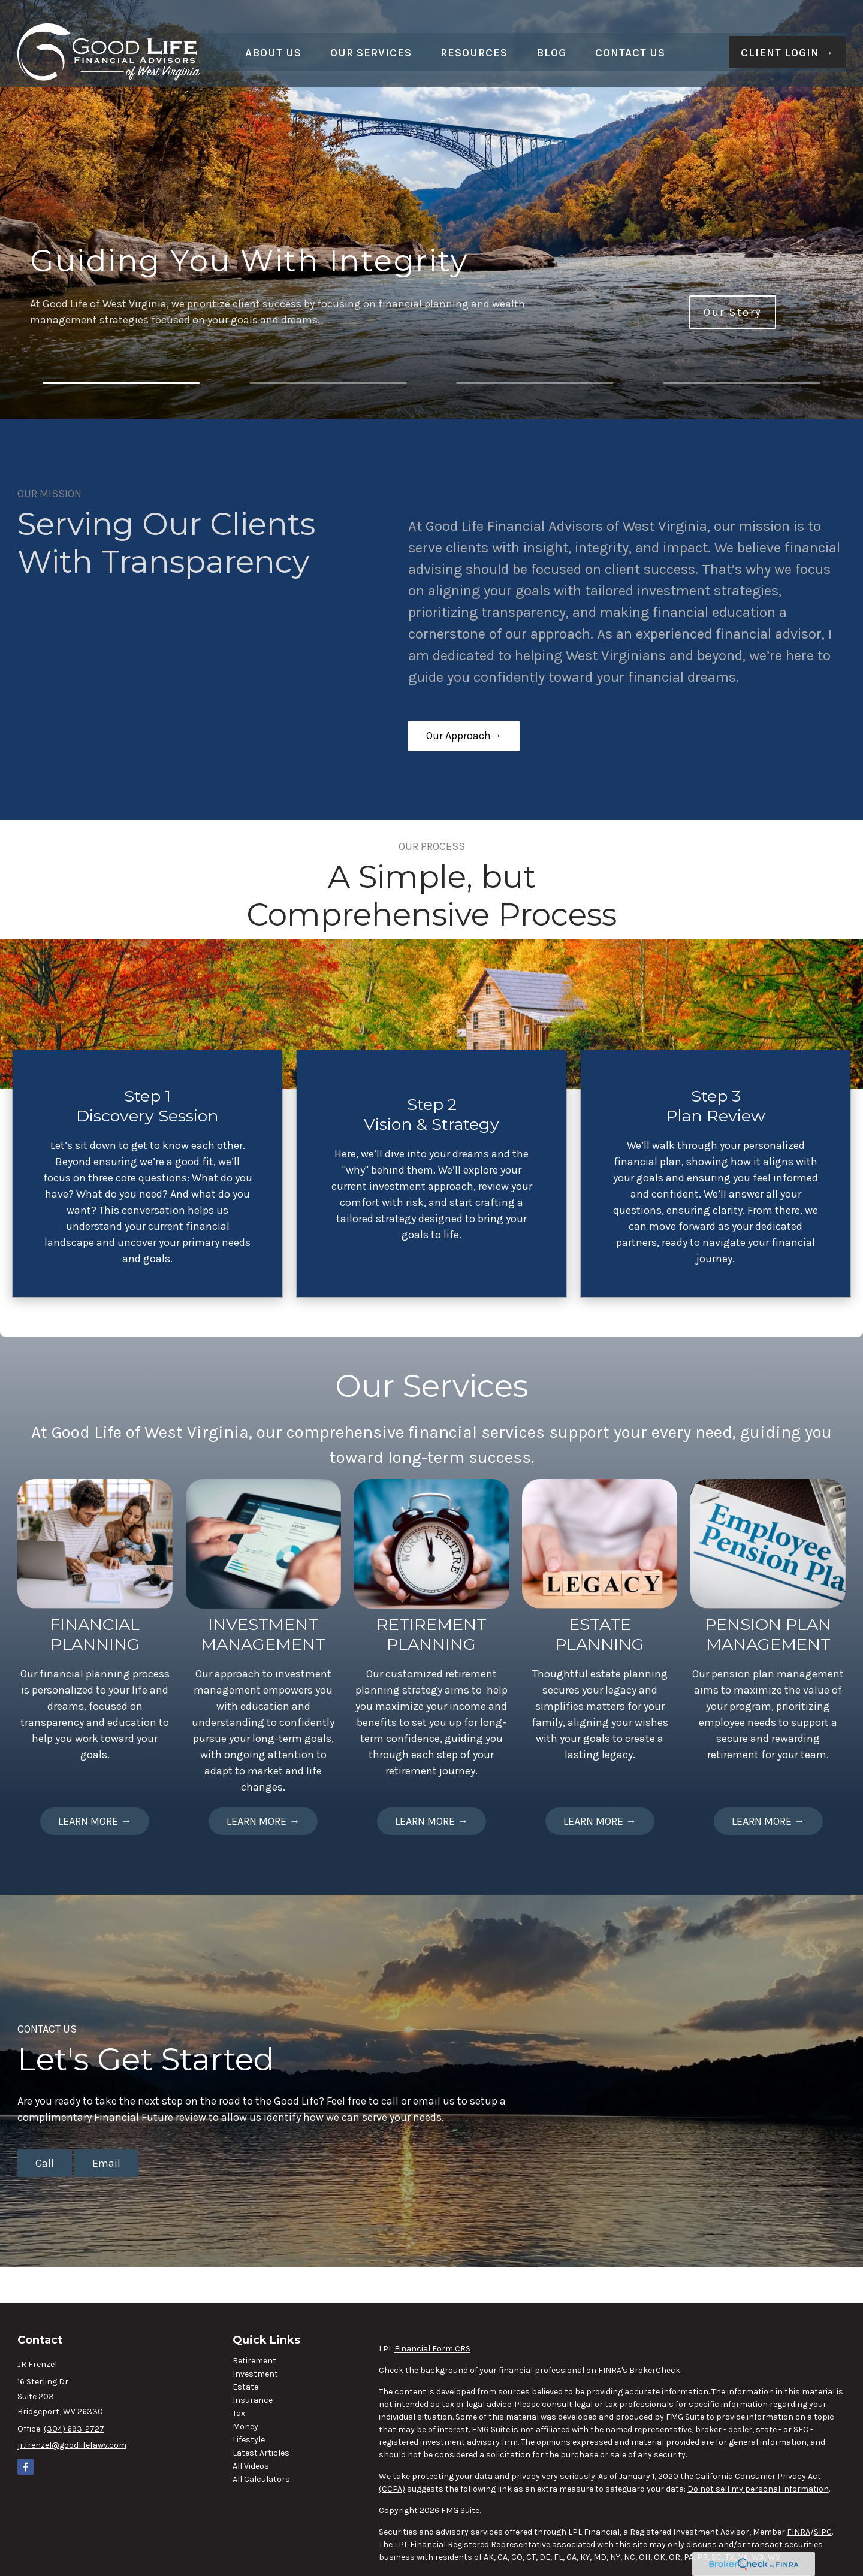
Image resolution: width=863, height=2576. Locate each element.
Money (245, 2426)
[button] (273, 34)
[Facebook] (25, 2467)
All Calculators (261, 2479)
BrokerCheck (654, 2370)
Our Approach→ (464, 735)
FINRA (798, 2532)
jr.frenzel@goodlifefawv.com (71, 2445)
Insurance (253, 2400)
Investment (255, 2374)
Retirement (254, 2361)
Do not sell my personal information (758, 2489)
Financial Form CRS (432, 2349)
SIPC (823, 2532)
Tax (239, 2413)
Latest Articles (261, 2453)
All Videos (251, 2466)
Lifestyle (249, 2440)
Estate (245, 2387)
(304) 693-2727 (74, 2429)
